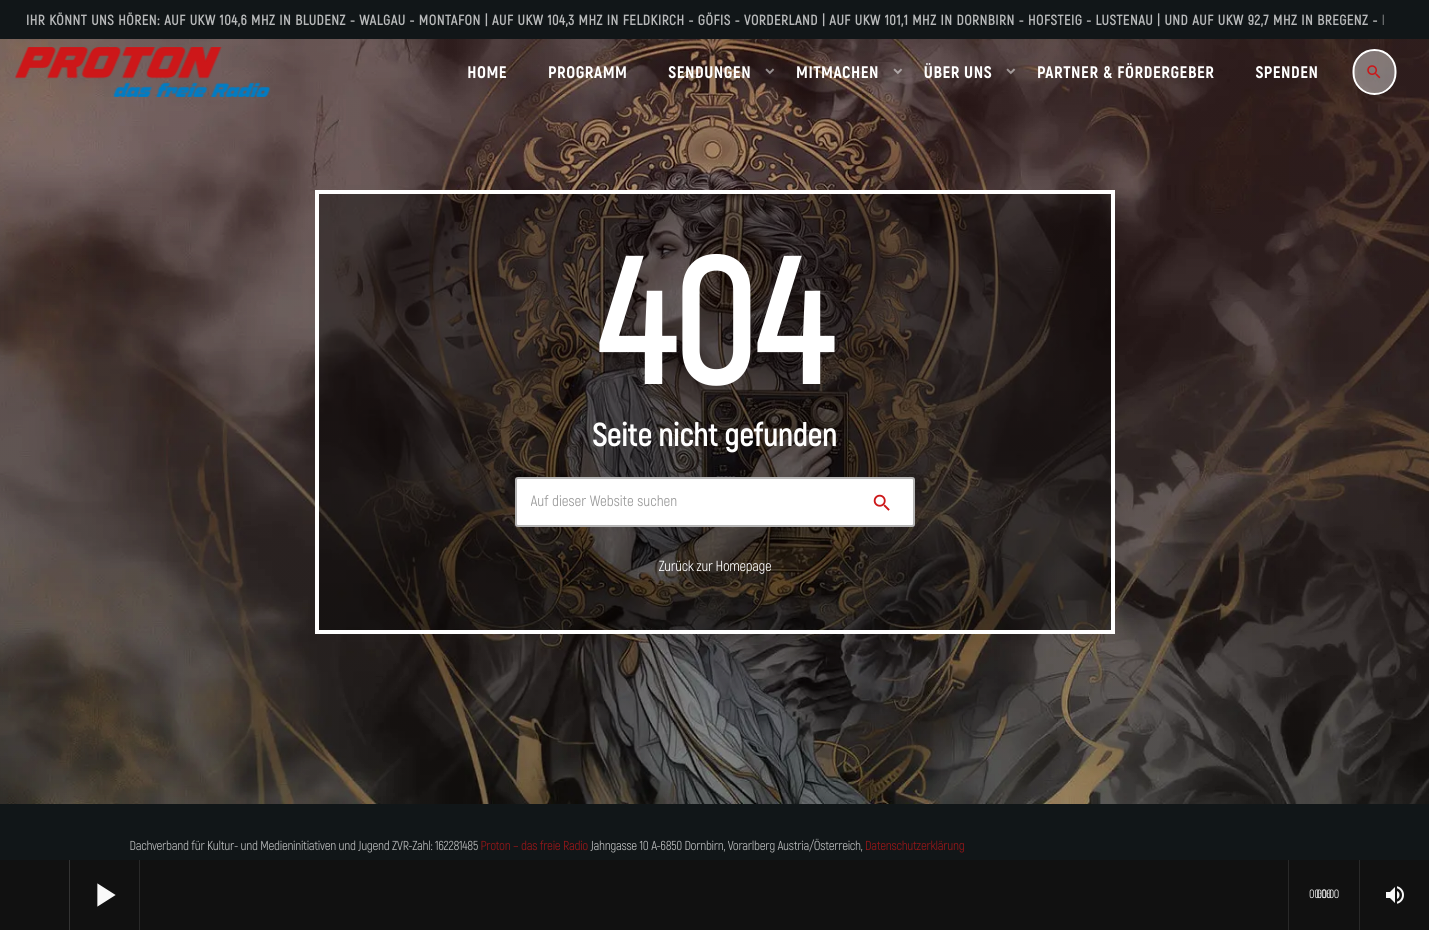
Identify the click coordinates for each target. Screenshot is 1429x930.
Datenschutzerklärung (914, 846)
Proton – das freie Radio (533, 846)
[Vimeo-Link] (142, 72)
